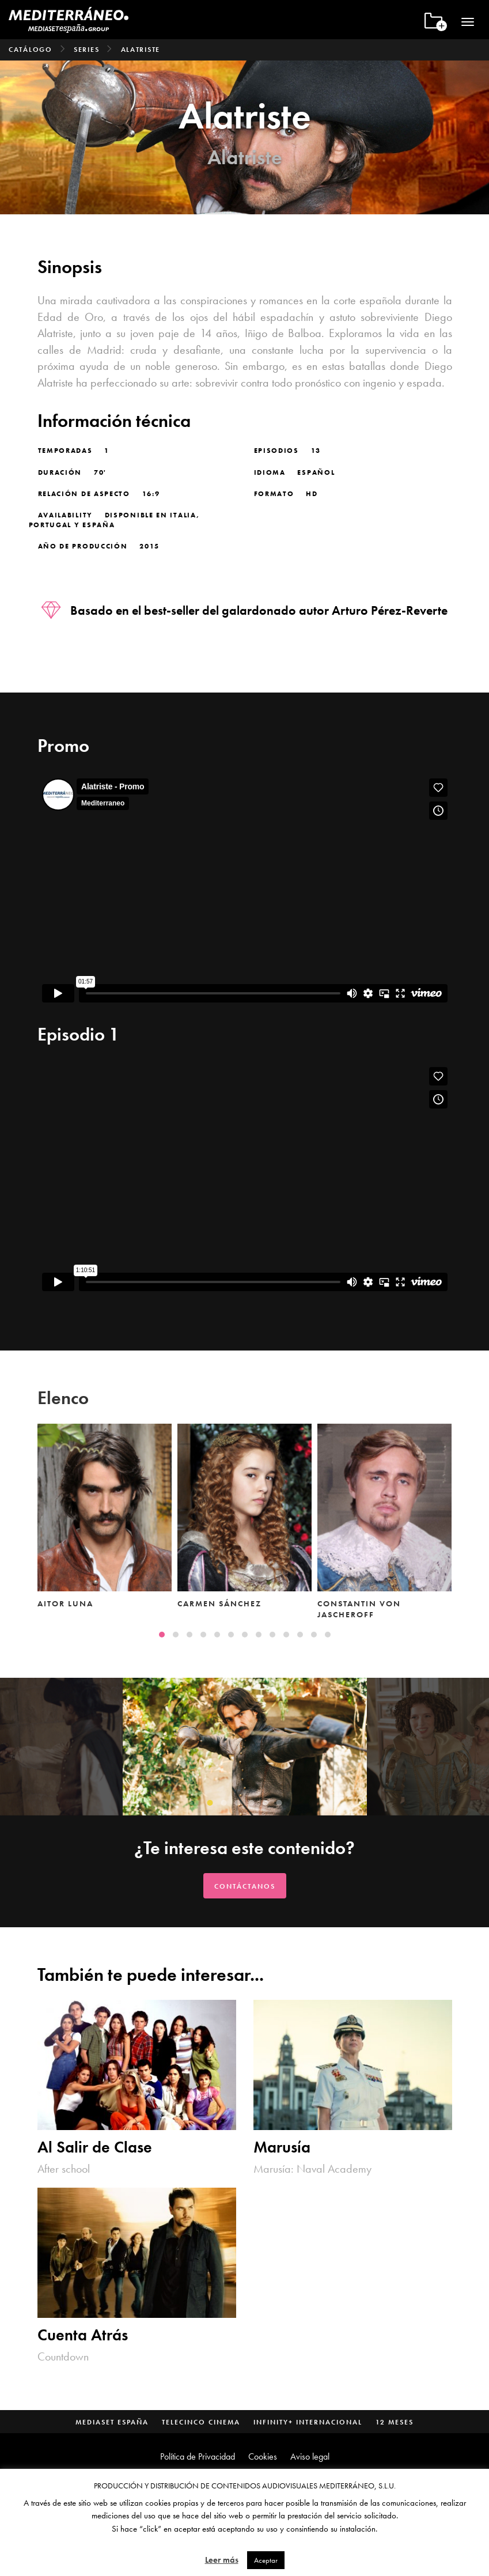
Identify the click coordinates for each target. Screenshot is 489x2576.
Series (86, 49)
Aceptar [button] (266, 2560)
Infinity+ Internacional (307, 2422)
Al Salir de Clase (94, 2148)
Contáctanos (244, 1886)
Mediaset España (112, 2422)
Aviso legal (309, 2456)
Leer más (221, 2560)
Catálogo (30, 49)
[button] (162, 1634)
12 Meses (395, 2422)
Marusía (281, 2148)
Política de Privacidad (197, 2456)
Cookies (262, 2456)
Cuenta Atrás (82, 2335)
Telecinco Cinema (201, 2422)
